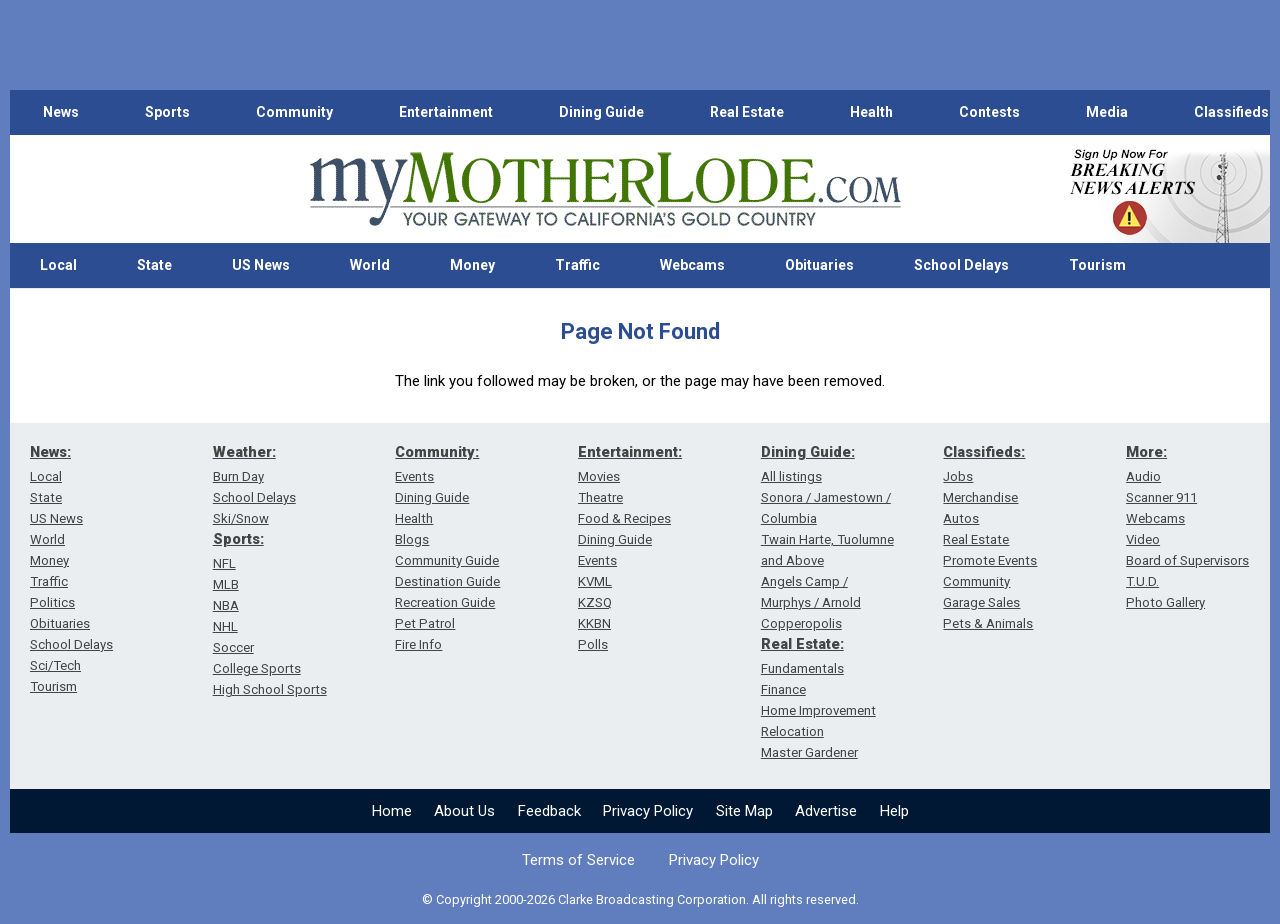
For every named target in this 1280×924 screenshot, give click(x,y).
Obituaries (819, 265)
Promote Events (990, 560)
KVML (595, 581)
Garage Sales (981, 602)
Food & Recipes (624, 518)
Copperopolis (801, 623)
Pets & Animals (988, 623)
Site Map (744, 811)
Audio (1143, 476)
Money (472, 265)
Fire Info (418, 644)
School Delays (961, 265)
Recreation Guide (445, 602)
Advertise (826, 811)
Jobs (958, 476)
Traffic (577, 265)
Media (1107, 112)
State (154, 265)
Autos (961, 518)
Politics (52, 602)
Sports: (238, 539)
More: (1146, 452)
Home (392, 811)
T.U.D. (1142, 581)
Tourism (1097, 265)
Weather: (244, 452)
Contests (989, 112)
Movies (599, 476)
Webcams (692, 265)
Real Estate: (802, 644)
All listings (791, 476)
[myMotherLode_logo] (605, 189)
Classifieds (1231, 112)
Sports (167, 112)
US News (261, 265)
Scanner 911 (1161, 497)
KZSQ (595, 602)
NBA (226, 605)
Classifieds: (984, 452)
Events (414, 476)
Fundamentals (802, 668)
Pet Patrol (425, 623)
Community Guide (447, 560)
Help (894, 811)
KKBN (594, 623)
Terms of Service (578, 860)
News (61, 112)
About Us (464, 811)
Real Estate (747, 112)
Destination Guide (447, 581)
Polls (593, 644)
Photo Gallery (1165, 602)
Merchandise (980, 497)
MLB (226, 584)
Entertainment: (630, 452)
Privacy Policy (648, 811)
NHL (225, 626)
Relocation (792, 731)
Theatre (600, 497)
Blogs (412, 539)
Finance (783, 689)
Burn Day (238, 476)
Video (1143, 539)
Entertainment (446, 112)
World (370, 265)
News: (50, 452)
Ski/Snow (241, 518)
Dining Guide (601, 112)
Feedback (549, 811)
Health (871, 112)
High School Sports (270, 689)
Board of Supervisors (1187, 560)
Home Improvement (818, 710)
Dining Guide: (808, 452)
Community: (437, 452)
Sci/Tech (55, 665)
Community (294, 112)
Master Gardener (809, 752)
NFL (224, 563)
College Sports (257, 668)
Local (58, 265)
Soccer (233, 647)
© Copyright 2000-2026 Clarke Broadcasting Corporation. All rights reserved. (640, 899)
